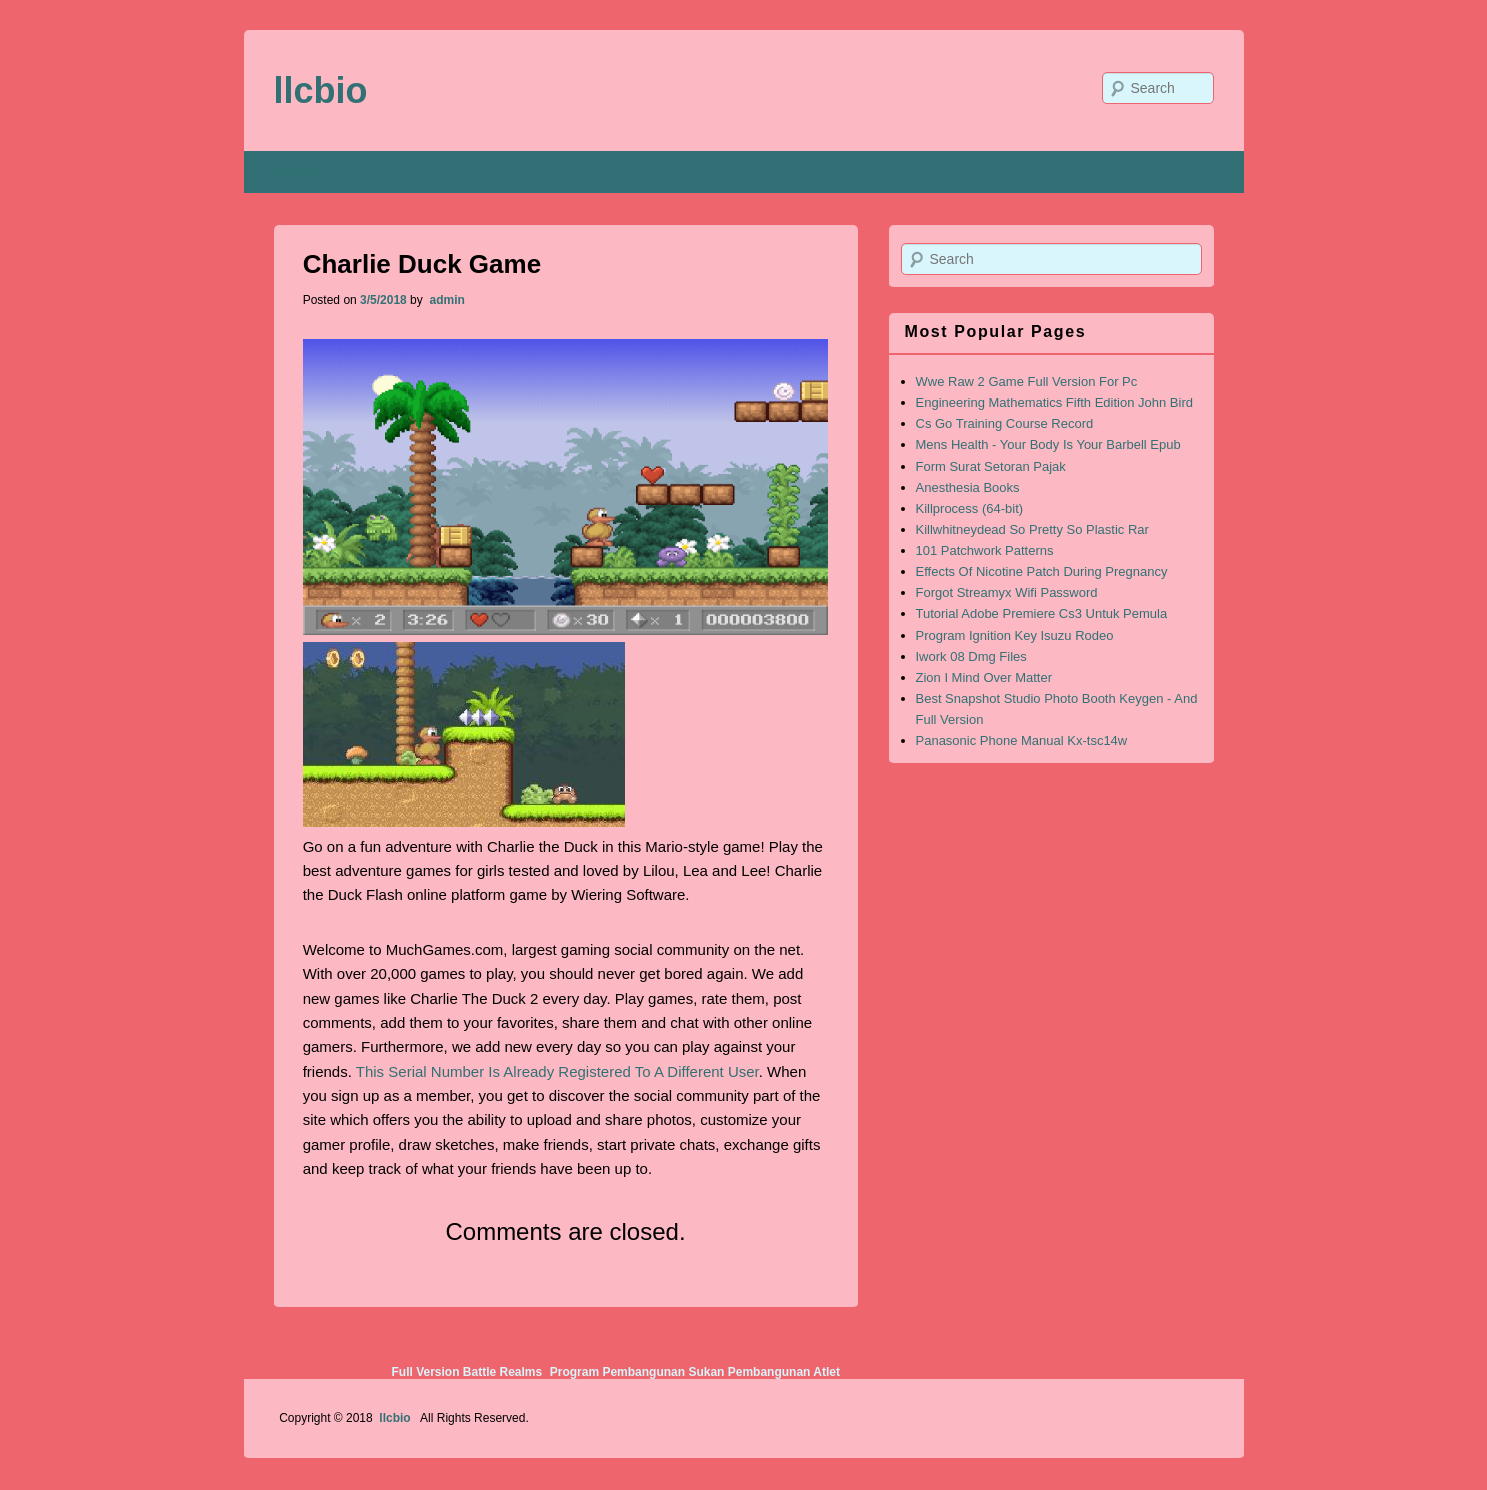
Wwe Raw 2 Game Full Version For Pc (1027, 381)
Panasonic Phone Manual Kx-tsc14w (1022, 740)
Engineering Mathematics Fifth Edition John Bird (1054, 402)
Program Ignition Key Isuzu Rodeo (1015, 635)
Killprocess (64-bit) (970, 508)
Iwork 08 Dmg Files (971, 656)
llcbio (321, 90)
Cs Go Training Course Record (1005, 423)
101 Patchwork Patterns (985, 550)
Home (298, 172)
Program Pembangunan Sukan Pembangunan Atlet (695, 1372)
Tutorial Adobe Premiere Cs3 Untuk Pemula (1042, 613)
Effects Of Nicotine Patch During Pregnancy (1042, 571)
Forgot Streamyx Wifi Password (1007, 592)
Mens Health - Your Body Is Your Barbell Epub (1048, 444)
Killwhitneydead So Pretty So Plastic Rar (1032, 529)
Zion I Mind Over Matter (984, 677)
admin (445, 300)
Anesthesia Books (968, 487)
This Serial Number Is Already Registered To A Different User (557, 1071)
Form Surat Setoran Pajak (991, 466)
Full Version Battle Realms (466, 1372)
